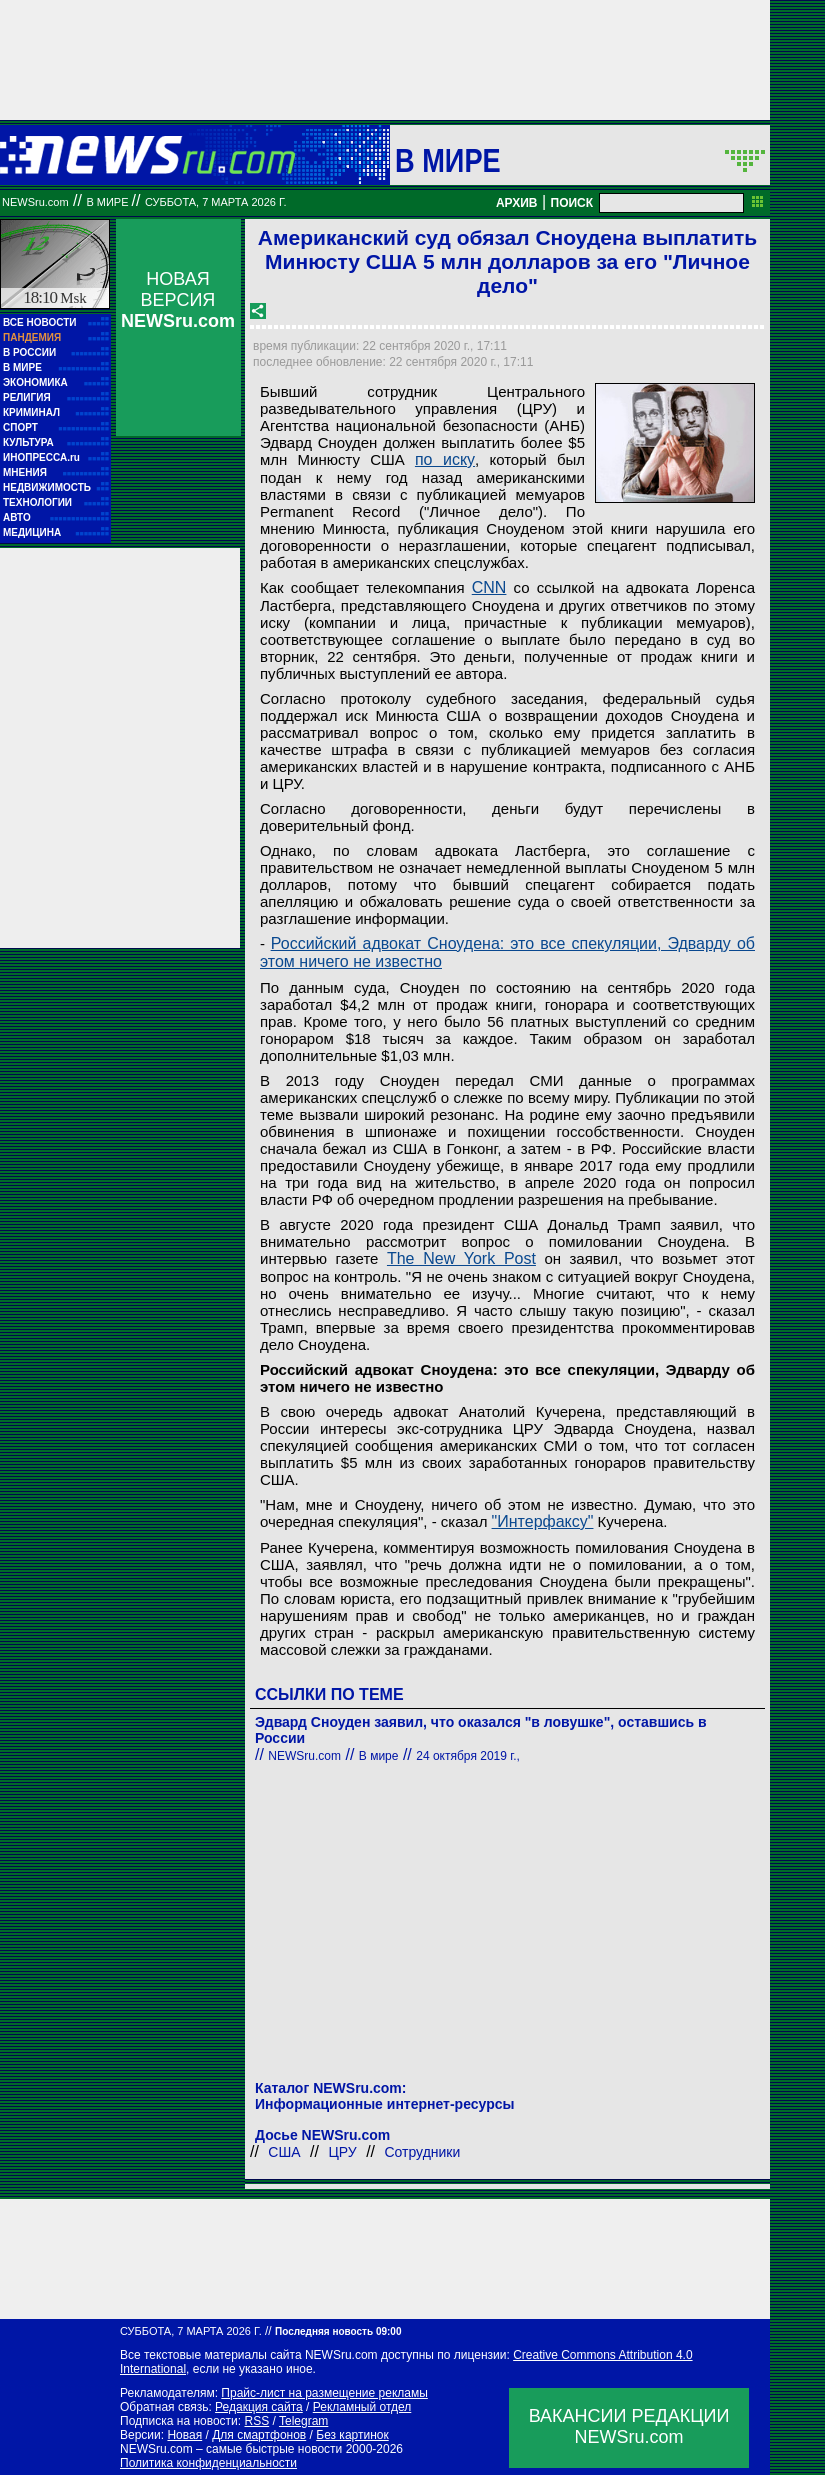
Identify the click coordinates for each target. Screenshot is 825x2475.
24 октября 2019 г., (468, 1756)
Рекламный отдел (362, 2407)
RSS (256, 2421)
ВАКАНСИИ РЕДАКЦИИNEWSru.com (629, 2426)
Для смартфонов (259, 2435)
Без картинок (352, 2435)
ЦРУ (342, 2152)
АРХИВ (517, 203)
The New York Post (461, 1258)
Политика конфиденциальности (208, 2463)
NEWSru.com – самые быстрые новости (231, 2449)
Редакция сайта (259, 2407)
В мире (448, 160)
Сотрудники (422, 2152)
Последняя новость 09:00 (338, 2331)
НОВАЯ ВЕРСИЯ (178, 300)
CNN (489, 587)
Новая (184, 2435)
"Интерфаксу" (543, 1521)
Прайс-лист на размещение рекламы (324, 2393)
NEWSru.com (35, 202)
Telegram (303, 2421)
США (284, 2152)
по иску (445, 459)
